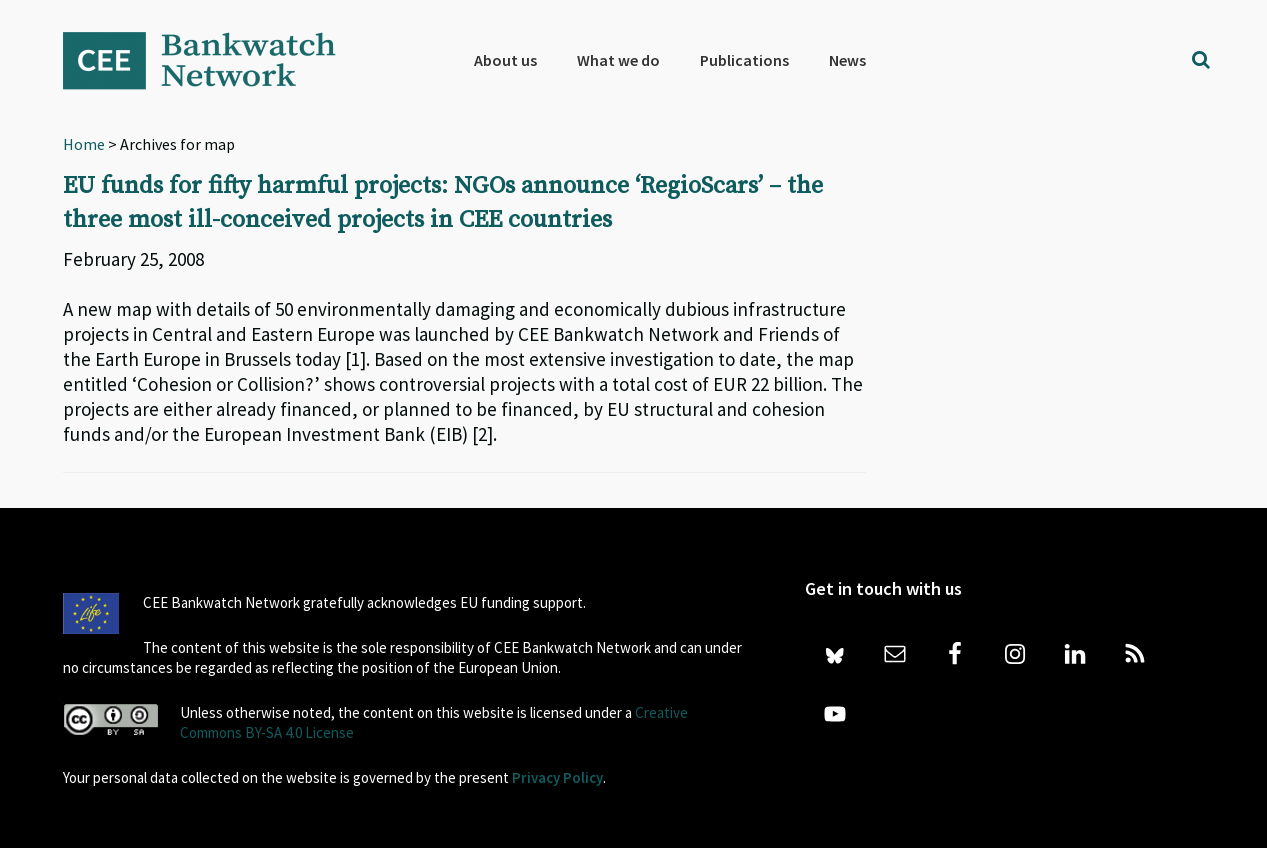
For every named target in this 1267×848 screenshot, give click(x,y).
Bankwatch (213, 60)
